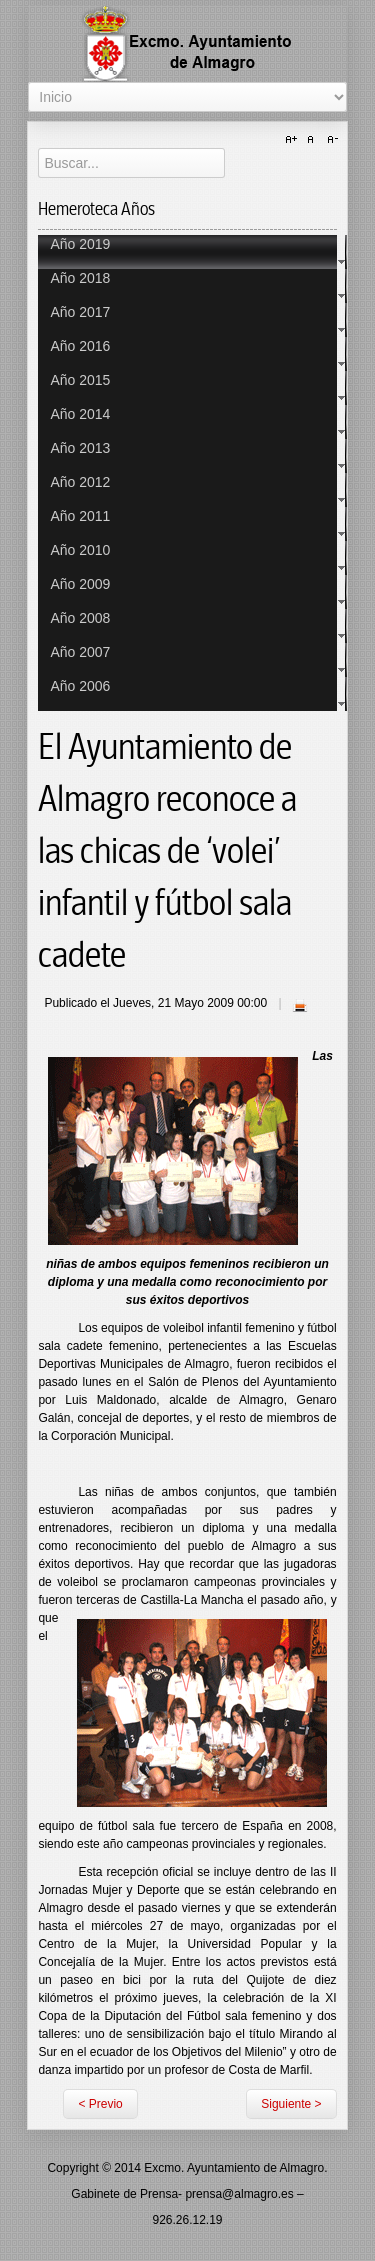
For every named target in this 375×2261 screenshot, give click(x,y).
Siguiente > (291, 2104)
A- (330, 140)
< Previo (100, 2104)
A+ (294, 140)
